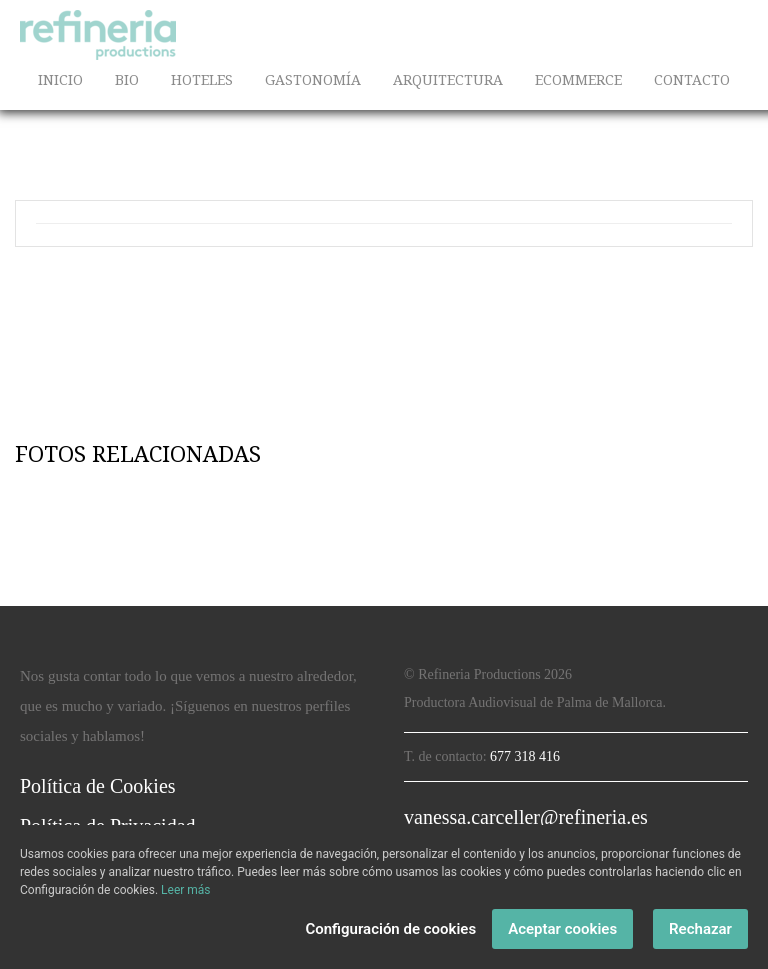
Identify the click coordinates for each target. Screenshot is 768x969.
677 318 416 (525, 756)
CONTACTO (692, 80)
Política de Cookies (98, 786)
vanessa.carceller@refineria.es (526, 817)
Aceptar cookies (562, 929)
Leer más (185, 890)
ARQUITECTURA (448, 80)
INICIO (60, 80)
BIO (127, 80)
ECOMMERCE (578, 80)
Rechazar (700, 929)
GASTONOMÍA (313, 80)
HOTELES (202, 80)
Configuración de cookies (390, 929)
